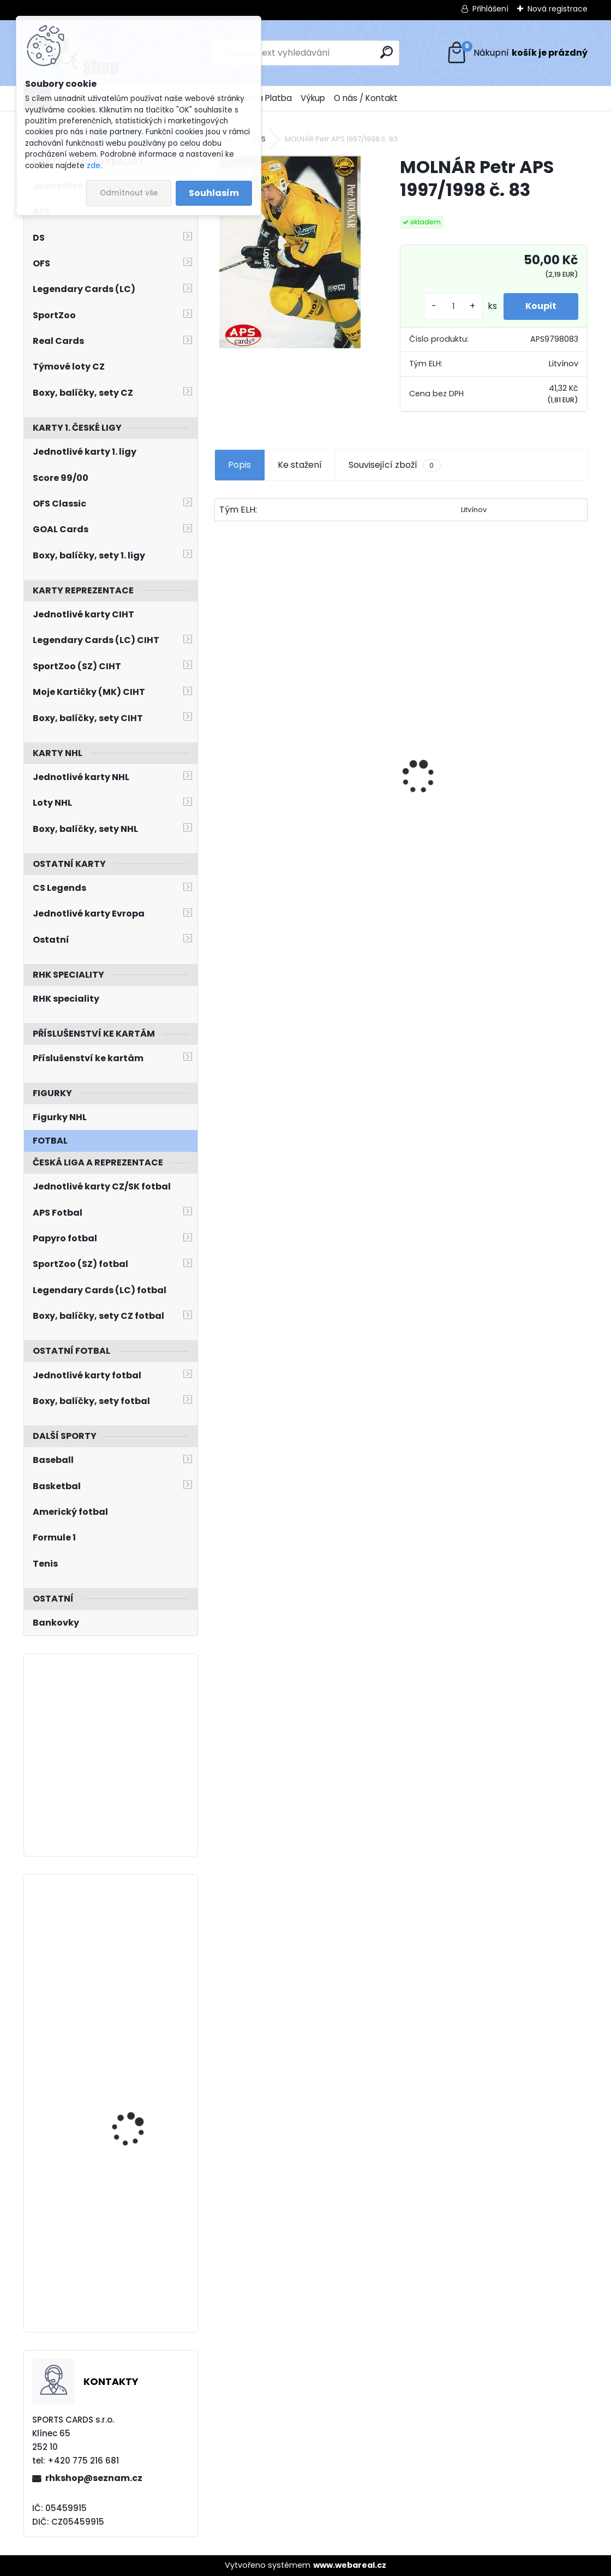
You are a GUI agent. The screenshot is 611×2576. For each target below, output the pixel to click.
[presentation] (220, 758)
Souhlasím (214, 193)
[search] (386, 52)
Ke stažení (300, 465)
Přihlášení (490, 8)
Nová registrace (558, 8)
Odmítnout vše (129, 193)
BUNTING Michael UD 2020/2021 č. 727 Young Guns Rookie (141, 2226)
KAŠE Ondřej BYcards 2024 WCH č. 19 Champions (135, 2084)
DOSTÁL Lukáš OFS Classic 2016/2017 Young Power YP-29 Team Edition (299, 812)
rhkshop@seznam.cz (93, 2478)
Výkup (313, 98)
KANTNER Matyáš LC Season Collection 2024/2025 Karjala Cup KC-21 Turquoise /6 (141, 1942)
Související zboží (394, 465)
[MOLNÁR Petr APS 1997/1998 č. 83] (290, 252)
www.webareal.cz (349, 2565)
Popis (239, 465)
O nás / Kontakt (366, 98)
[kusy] (453, 306)
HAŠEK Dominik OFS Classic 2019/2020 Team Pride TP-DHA (493, 811)
